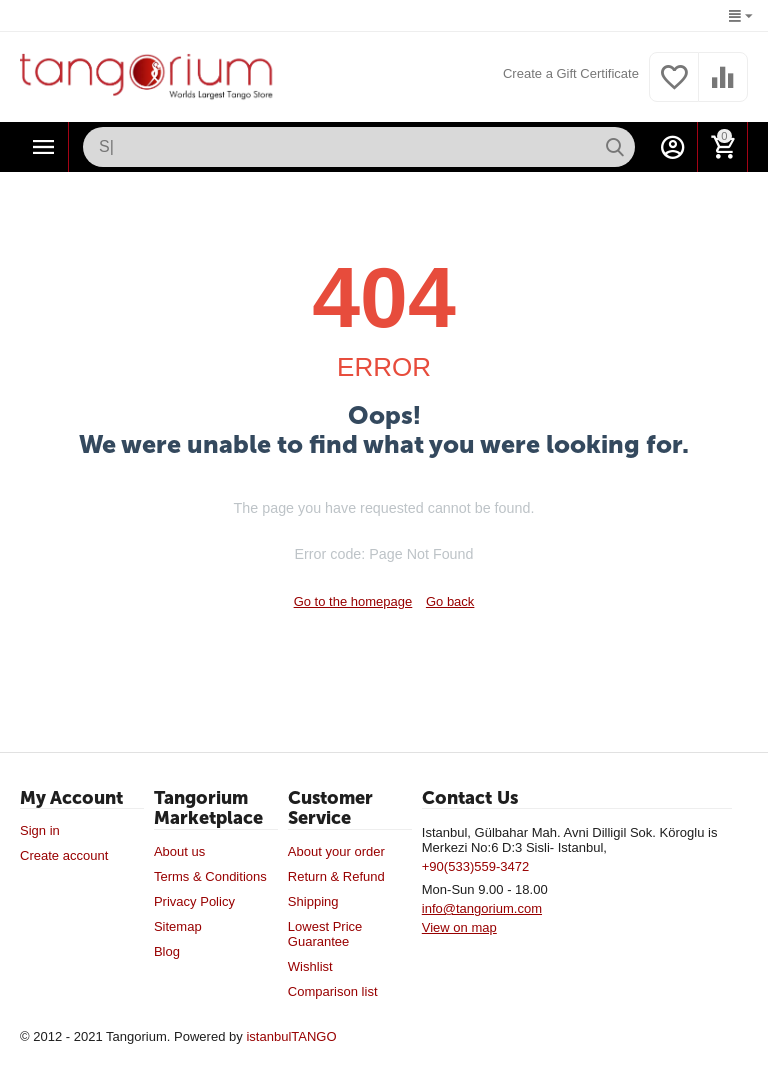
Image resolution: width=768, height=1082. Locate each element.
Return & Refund (336, 876)
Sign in (40, 830)
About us (179, 851)
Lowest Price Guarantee (325, 934)
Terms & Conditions (210, 876)
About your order (336, 851)
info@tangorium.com (482, 908)
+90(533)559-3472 (475, 866)
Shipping (313, 901)
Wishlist (310, 966)
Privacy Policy (194, 901)
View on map (459, 927)
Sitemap (178, 926)
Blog (167, 951)
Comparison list (333, 991)
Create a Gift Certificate (571, 73)
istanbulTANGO (291, 1036)
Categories (44, 147)
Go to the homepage (353, 601)
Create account (64, 855)
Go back (450, 601)
